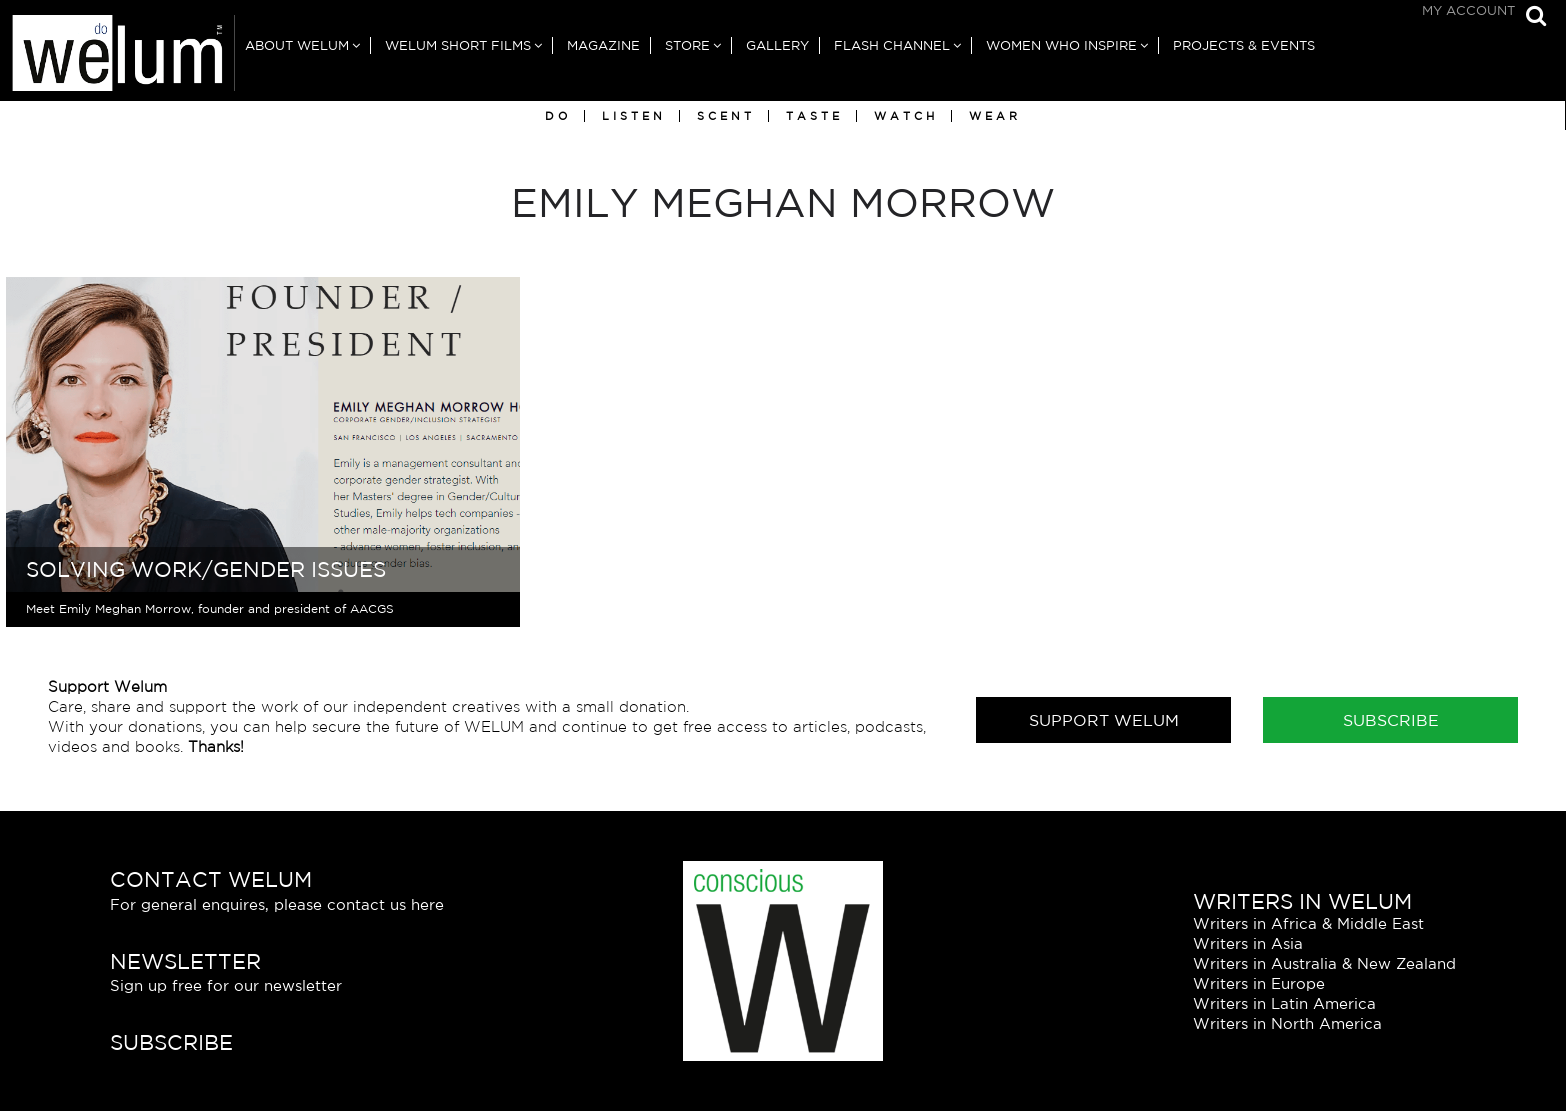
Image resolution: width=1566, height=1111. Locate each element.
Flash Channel (892, 45)
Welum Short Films (458, 45)
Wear (995, 116)
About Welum (297, 45)
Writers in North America (1287, 1023)
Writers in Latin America (1284, 1003)
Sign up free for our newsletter (226, 985)
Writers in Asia (1248, 943)
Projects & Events (1244, 45)
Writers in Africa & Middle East (1308, 923)
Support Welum (1104, 720)
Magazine (603, 45)
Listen (634, 116)
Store (687, 45)
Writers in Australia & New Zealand (1324, 963)
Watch (906, 116)
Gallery (777, 45)
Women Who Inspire (1061, 45)
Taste (814, 116)
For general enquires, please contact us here (277, 904)
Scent (726, 116)
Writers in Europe (1259, 983)
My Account (1468, 10)
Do (558, 116)
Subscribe (1391, 720)
